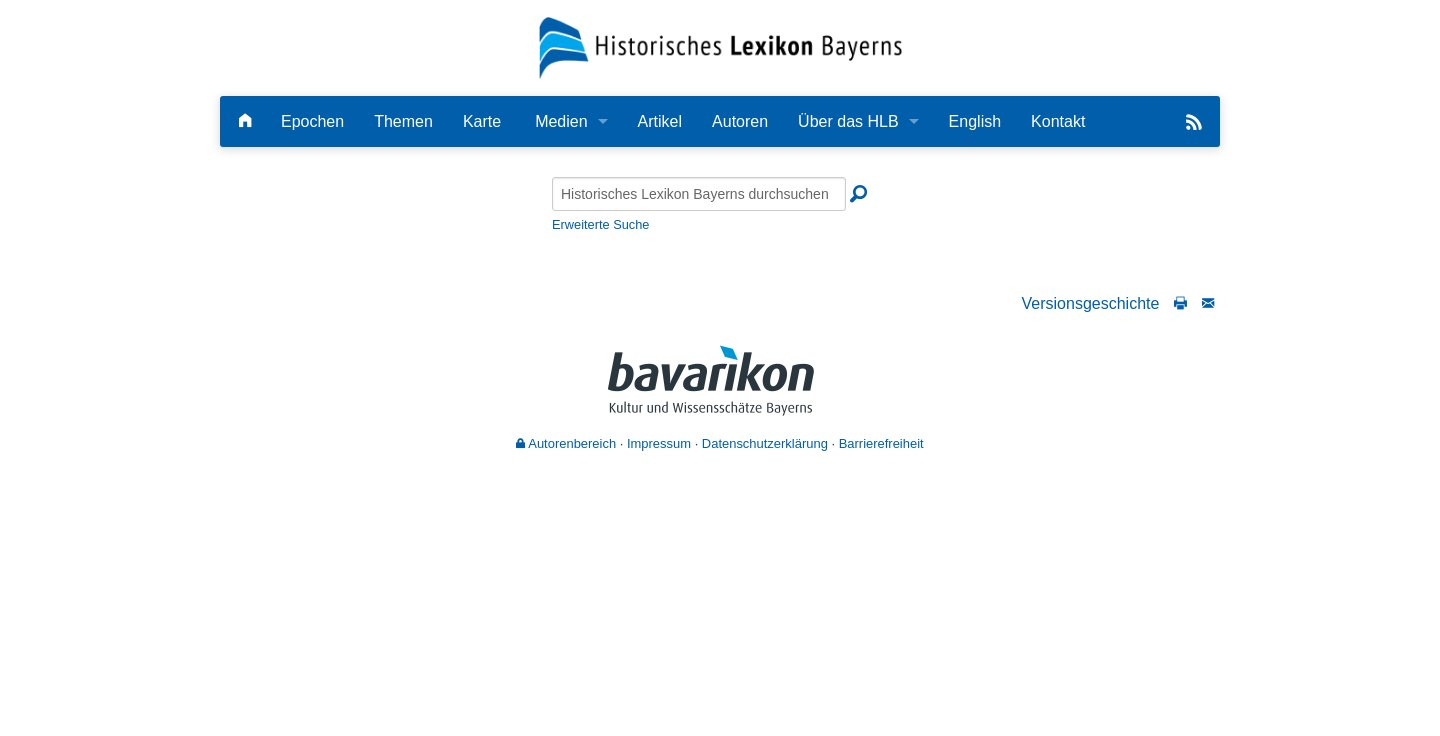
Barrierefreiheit (881, 443)
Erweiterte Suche (600, 224)
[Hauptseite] (245, 121)
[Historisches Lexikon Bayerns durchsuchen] (699, 194)
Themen (403, 121)
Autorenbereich (566, 443)
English (975, 121)
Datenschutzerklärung (765, 443)
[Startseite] (720, 46)
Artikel (660, 121)
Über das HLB (848, 121)
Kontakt (1058, 121)
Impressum (659, 443)
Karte (482, 121)
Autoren (740, 121)
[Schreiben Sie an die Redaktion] (1208, 303)
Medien (561, 121)
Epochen (312, 121)
